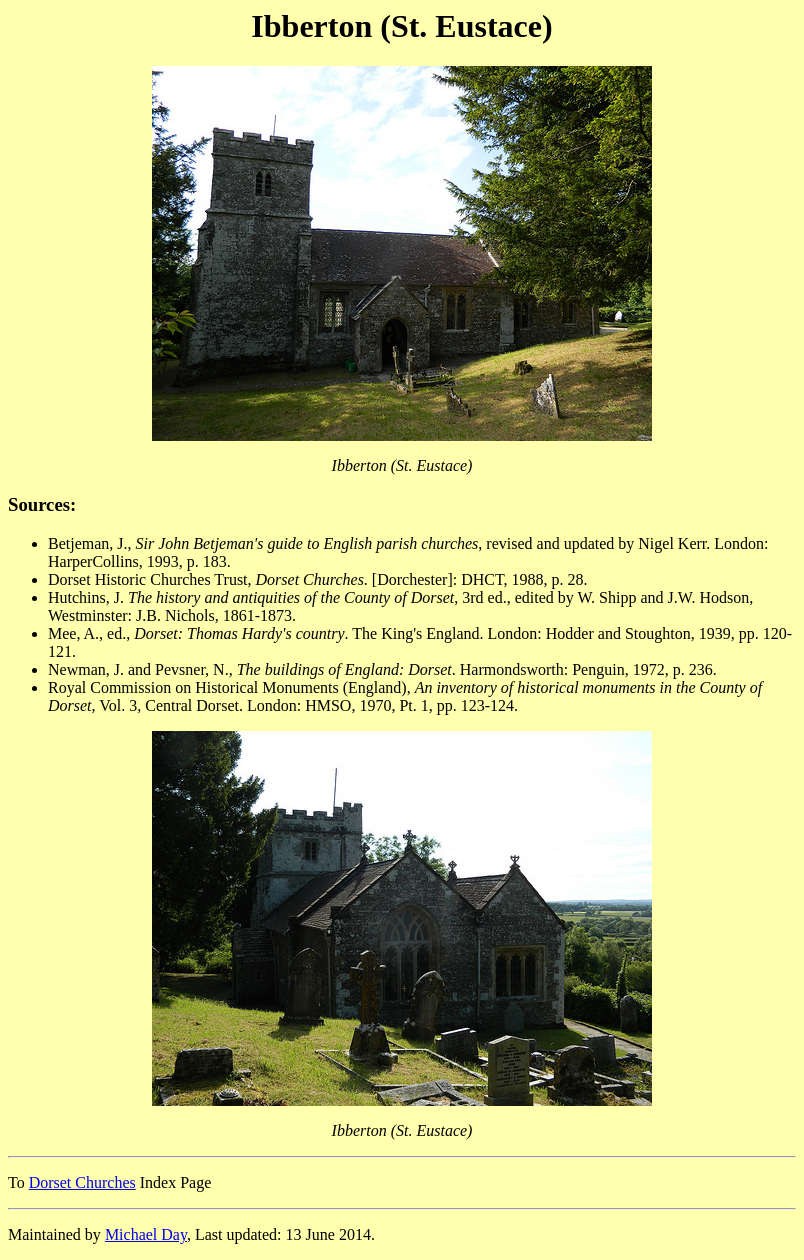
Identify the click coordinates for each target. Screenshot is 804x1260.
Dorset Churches (82, 1182)
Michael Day (146, 1234)
